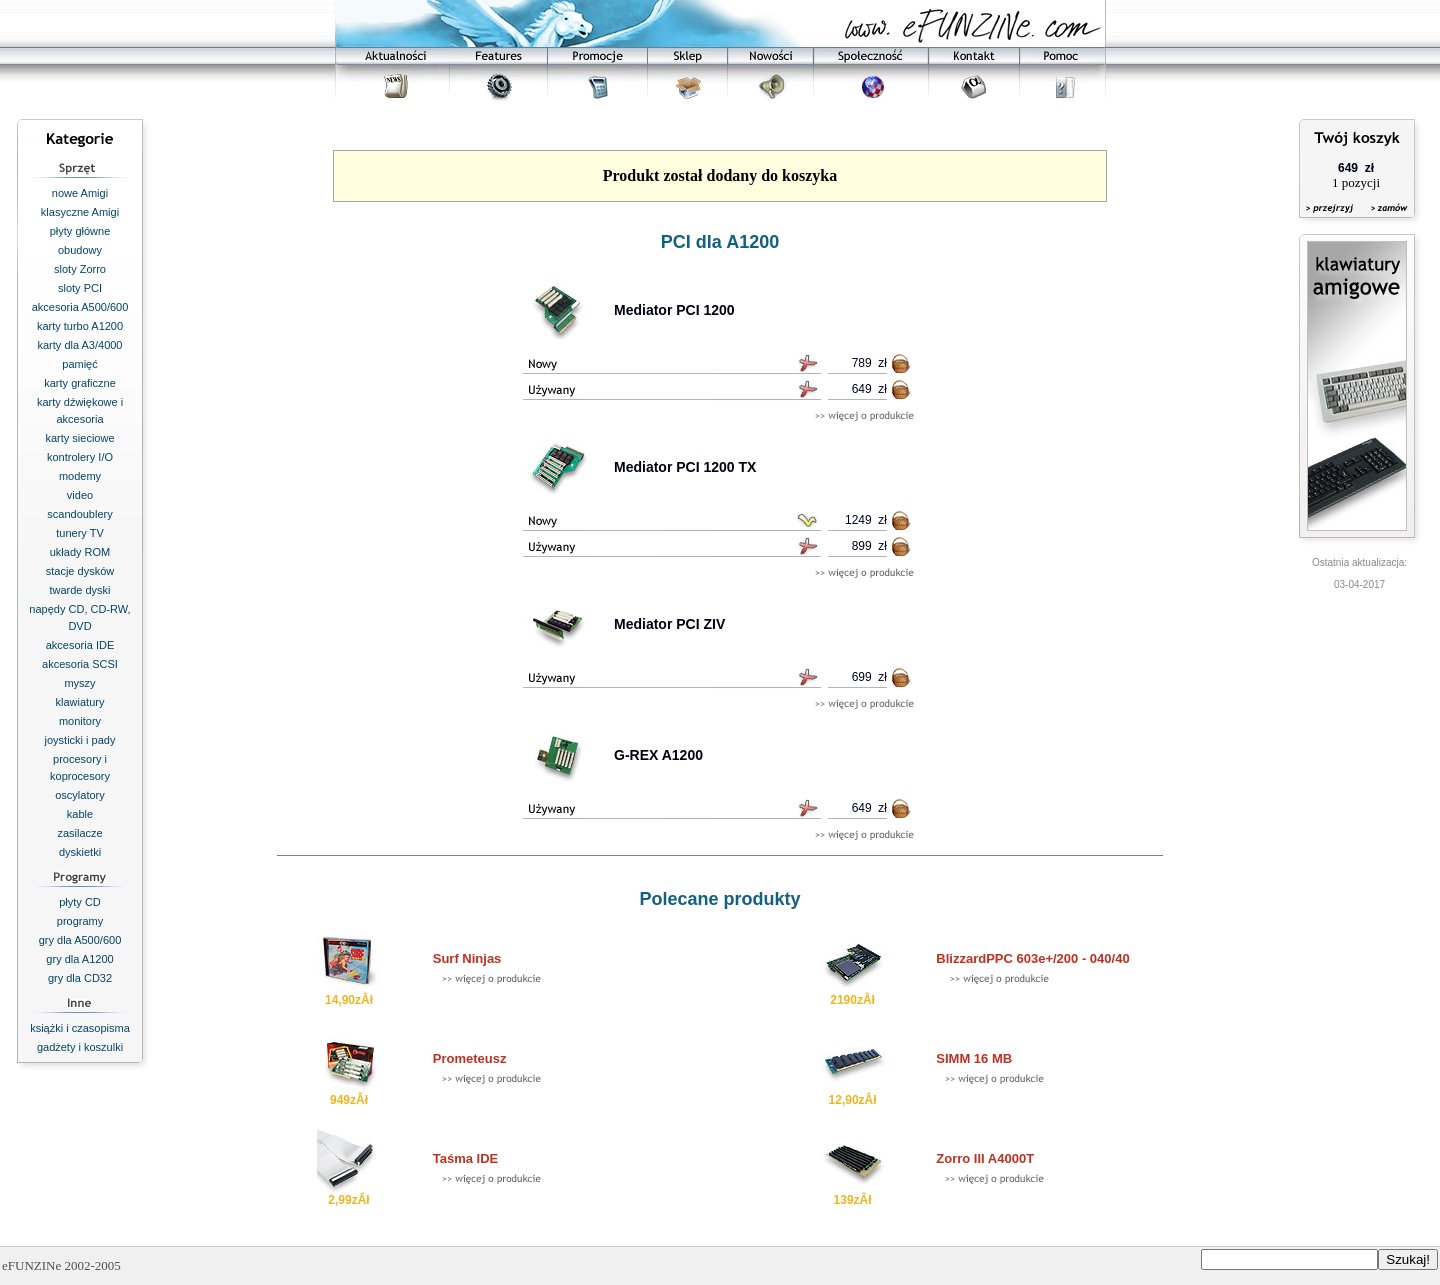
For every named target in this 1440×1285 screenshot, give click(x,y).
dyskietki (80, 852)
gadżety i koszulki (80, 1047)
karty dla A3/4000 (79, 345)
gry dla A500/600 (80, 940)
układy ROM (80, 552)
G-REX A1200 (658, 755)
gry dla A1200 (79, 959)
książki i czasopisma (80, 1028)
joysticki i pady (80, 740)
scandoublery (79, 514)
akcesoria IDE (80, 645)
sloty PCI (80, 288)
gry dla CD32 (80, 978)
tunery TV (80, 533)
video (80, 495)
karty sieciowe (79, 438)
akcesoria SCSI (80, 664)
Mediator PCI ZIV (669, 624)
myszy (79, 683)
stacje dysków (80, 571)
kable (80, 814)
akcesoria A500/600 (80, 307)
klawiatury (80, 702)
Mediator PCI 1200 (674, 310)
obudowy (80, 250)
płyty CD (80, 902)
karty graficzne (80, 383)
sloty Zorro (80, 269)
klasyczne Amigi (80, 212)
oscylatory (80, 795)
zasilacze (79, 833)
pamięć (79, 364)
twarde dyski (79, 590)
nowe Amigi (80, 193)
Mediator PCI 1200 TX (685, 467)
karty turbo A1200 (80, 326)
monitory (80, 721)
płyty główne (80, 231)
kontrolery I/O (80, 457)
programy (80, 921)
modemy (80, 476)
